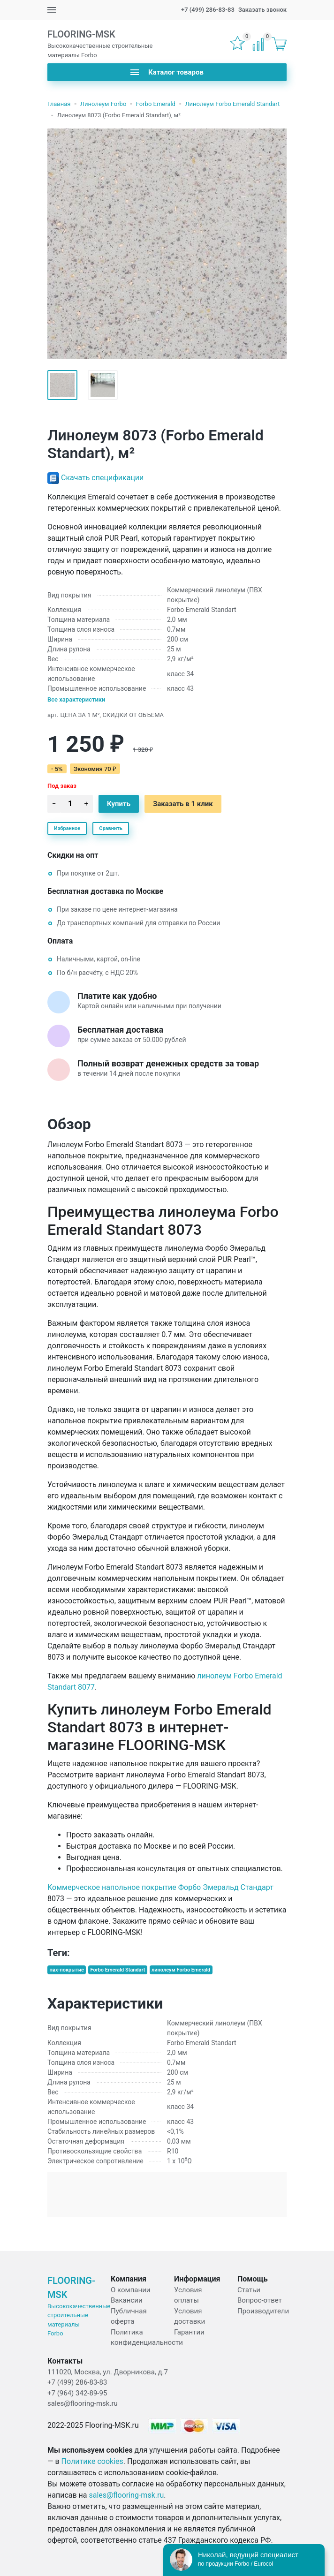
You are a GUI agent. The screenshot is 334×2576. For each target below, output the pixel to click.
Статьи (248, 2290)
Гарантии (189, 2332)
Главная (58, 103)
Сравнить (110, 828)
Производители (263, 2311)
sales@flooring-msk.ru (82, 2403)
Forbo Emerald (155, 103)
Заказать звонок (262, 9)
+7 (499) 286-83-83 (208, 9)
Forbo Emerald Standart (118, 1970)
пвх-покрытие (66, 1970)
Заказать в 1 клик (183, 804)
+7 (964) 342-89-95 (77, 2393)
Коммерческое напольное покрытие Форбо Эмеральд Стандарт (160, 1887)
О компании (130, 2290)
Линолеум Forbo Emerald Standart (232, 103)
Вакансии (127, 2300)
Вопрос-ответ (259, 2300)
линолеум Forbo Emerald (181, 1970)
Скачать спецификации (102, 477)
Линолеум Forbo (103, 103)
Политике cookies (92, 2461)
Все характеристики (76, 699)
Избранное (67, 828)
